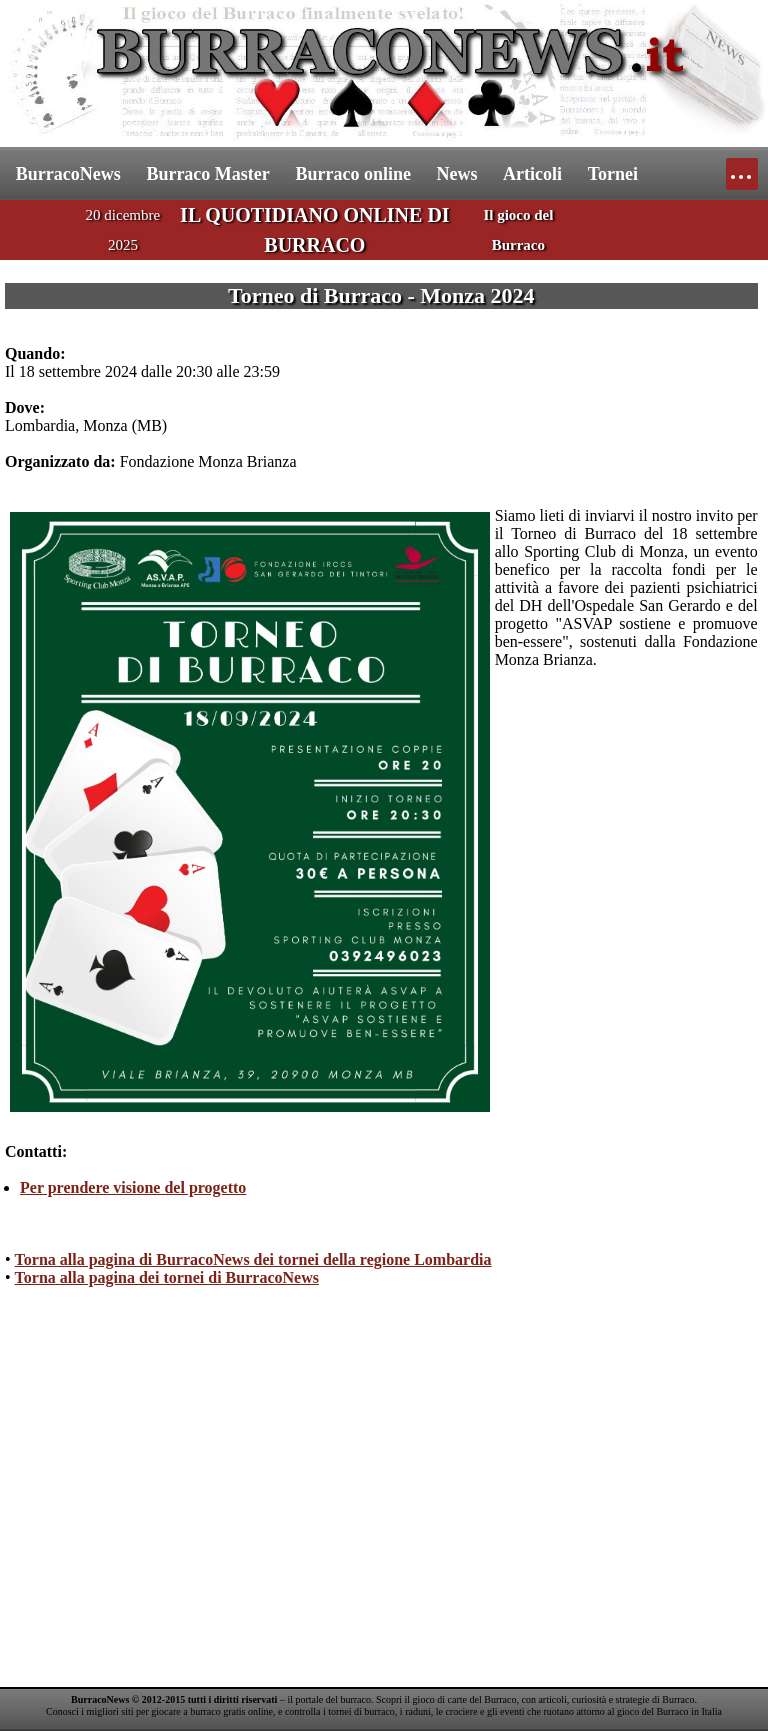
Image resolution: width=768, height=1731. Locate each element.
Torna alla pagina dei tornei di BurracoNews (167, 1277)
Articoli (532, 174)
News (457, 174)
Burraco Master (207, 174)
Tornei (613, 174)
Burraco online (353, 174)
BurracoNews (68, 174)
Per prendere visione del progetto (133, 1187)
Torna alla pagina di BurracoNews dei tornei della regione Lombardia (253, 1259)
